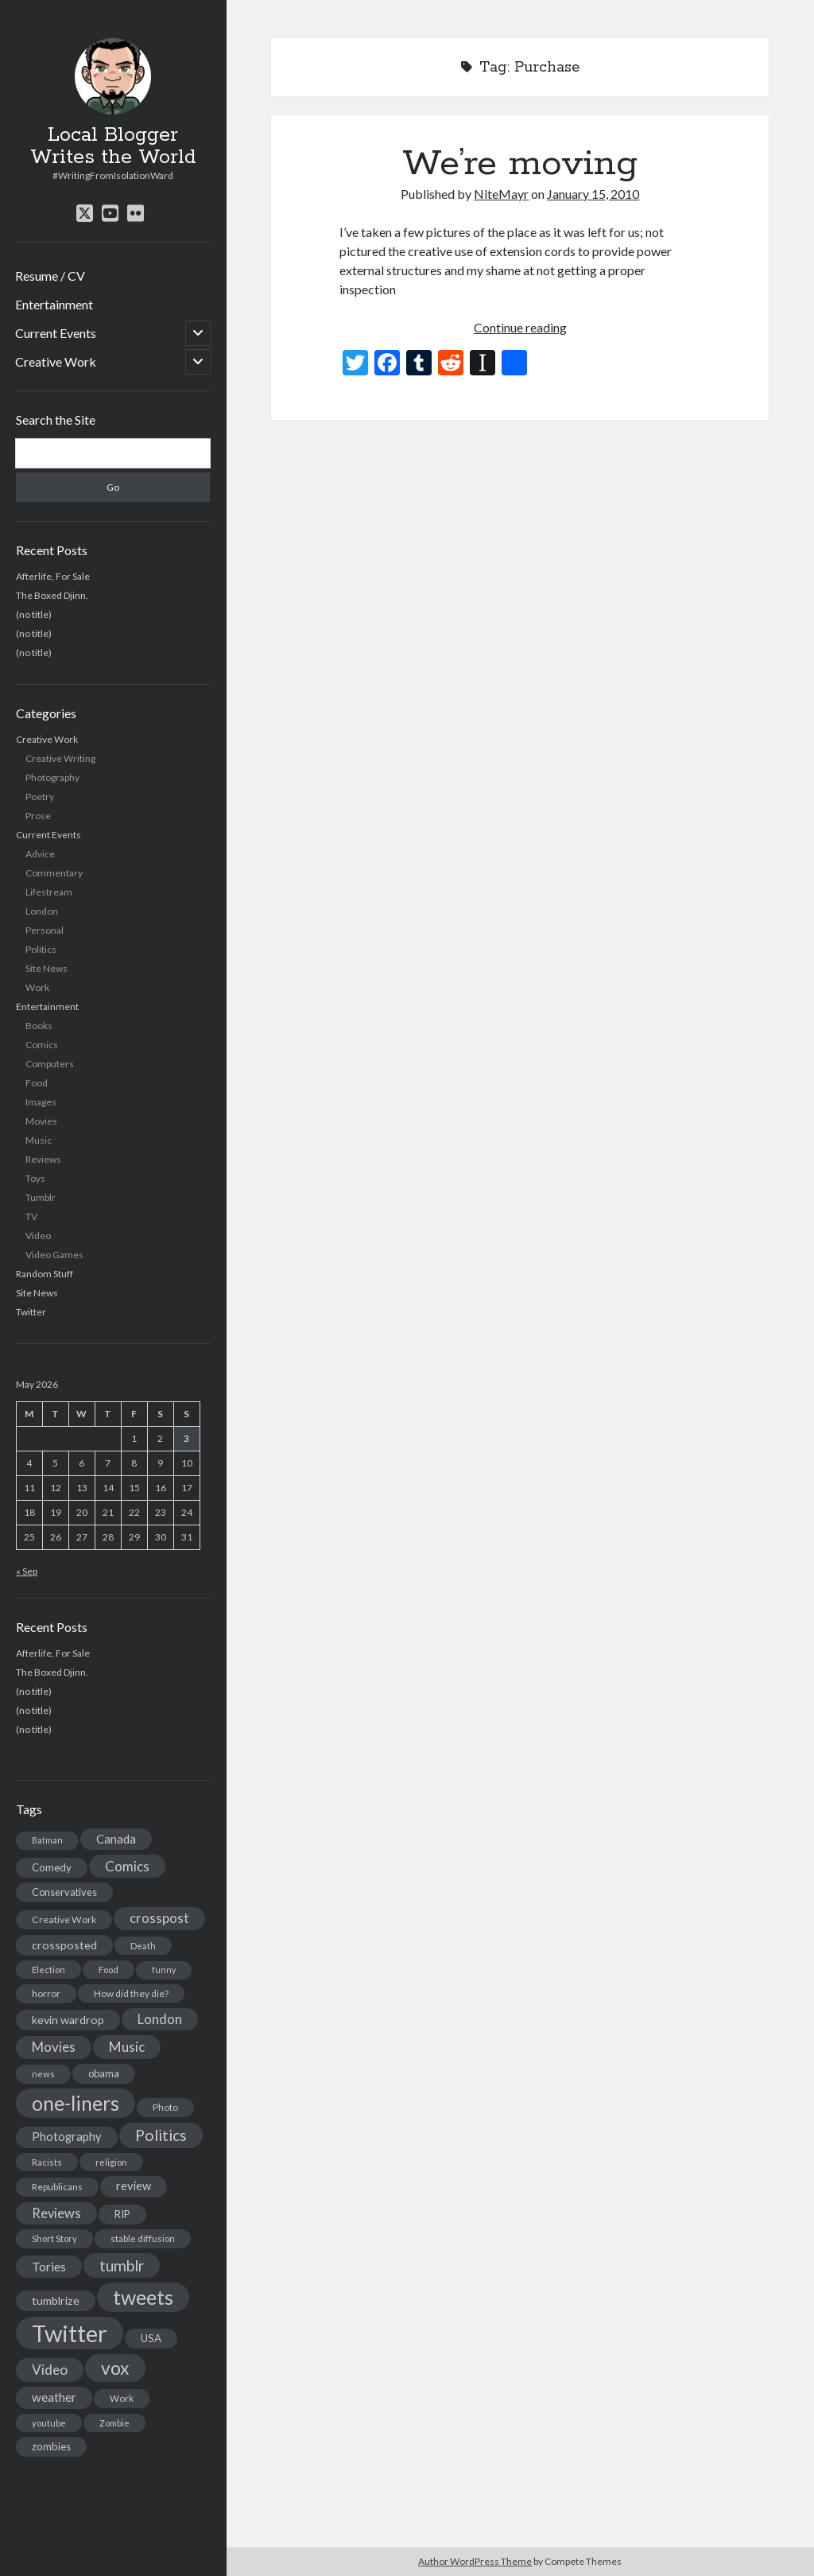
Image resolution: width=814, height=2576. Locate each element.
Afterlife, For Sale (53, 576)
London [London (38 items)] (160, 2019)
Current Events (55, 332)
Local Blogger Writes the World (113, 146)
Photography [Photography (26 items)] (67, 2136)
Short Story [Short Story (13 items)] (54, 2238)
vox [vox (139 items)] (115, 2367)
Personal (44, 930)
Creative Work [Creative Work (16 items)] (64, 1919)
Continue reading (520, 327)
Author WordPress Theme (475, 2561)
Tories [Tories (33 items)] (49, 2266)
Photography (52, 777)
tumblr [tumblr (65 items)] (121, 2265)
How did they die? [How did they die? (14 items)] (131, 1993)
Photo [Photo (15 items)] (165, 2107)
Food (36, 1083)
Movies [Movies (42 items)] (54, 2046)
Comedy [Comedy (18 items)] (52, 1867)
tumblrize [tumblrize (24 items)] (55, 2300)
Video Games (54, 1255)
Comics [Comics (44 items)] (127, 1866)
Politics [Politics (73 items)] (161, 2135)
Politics (40, 949)
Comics (41, 1045)
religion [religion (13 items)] (111, 2162)
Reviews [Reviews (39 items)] (56, 2213)
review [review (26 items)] (133, 2186)
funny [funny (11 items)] (164, 1969)
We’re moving (520, 164)
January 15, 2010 (593, 193)
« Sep (26, 1571)
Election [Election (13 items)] (48, 1969)
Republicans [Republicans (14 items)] (57, 2187)
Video (38, 1235)
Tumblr (40, 1197)
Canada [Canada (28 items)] (116, 1839)
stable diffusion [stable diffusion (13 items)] (142, 2238)
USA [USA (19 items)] (151, 2338)
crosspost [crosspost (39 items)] (159, 1918)
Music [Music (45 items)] (127, 2046)
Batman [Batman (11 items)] (47, 1840)
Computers (49, 1064)
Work (37, 987)
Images (40, 1102)
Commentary (54, 873)
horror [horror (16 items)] (46, 1993)
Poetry (39, 796)
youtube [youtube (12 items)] (49, 2423)
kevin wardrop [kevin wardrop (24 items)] (68, 2019)
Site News (46, 968)
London (41, 911)
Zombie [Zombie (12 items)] (114, 2423)
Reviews (43, 1159)
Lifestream (48, 892)
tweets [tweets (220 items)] (143, 2297)
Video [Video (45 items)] (50, 2369)
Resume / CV (50, 275)
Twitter (31, 1312)
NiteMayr (501, 193)
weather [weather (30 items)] (54, 2397)
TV (31, 1216)
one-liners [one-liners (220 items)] (75, 2103)
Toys (35, 1178)
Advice (40, 854)
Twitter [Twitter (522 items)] (69, 2333)
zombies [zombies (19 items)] (51, 2446)
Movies (41, 1121)
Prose (38, 816)
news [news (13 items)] (43, 2074)
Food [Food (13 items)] (108, 1969)
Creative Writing (60, 758)
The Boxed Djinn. (52, 595)
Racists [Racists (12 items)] (47, 2162)
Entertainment (54, 304)
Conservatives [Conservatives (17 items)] (64, 1892)
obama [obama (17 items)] (103, 2073)
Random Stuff (44, 1274)
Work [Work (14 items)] (122, 2398)
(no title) (34, 614)
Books (38, 1026)
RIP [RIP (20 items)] (122, 2214)
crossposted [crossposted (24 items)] (64, 1945)
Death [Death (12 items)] (143, 1946)
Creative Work (55, 361)
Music (38, 1140)
